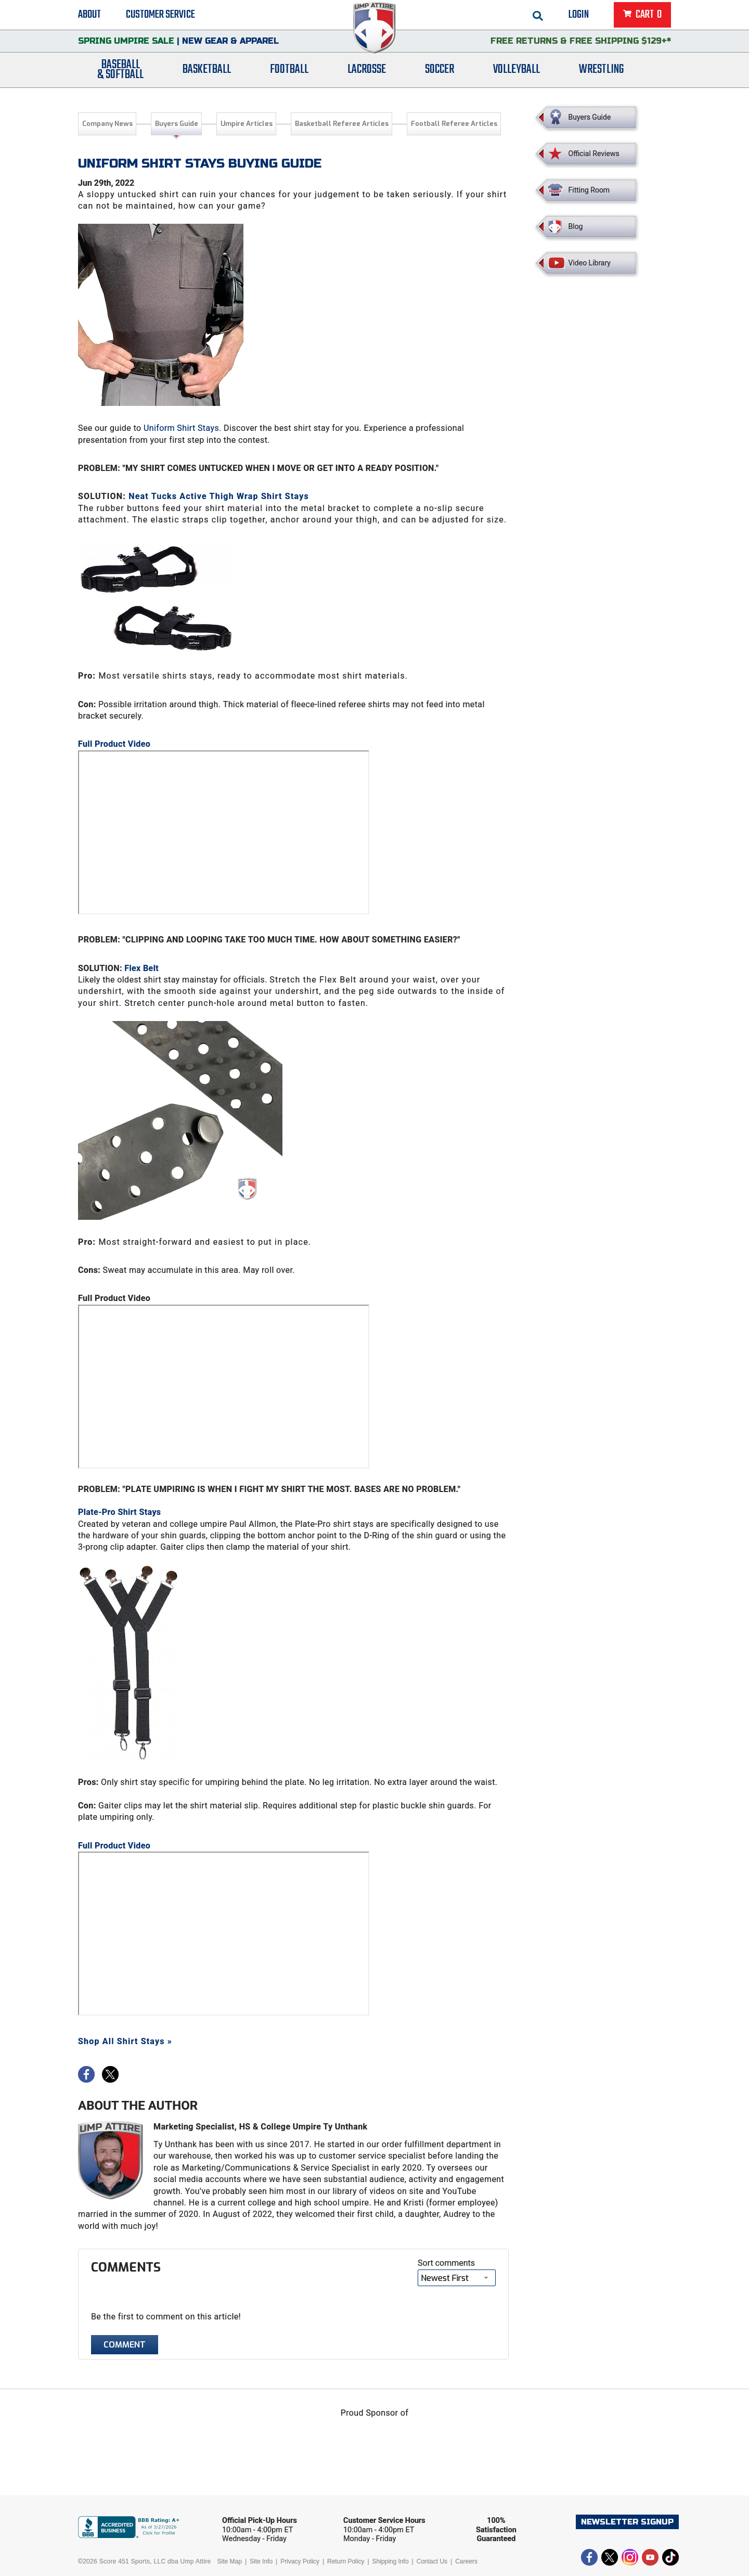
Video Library (590, 263)
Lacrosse (366, 74)
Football (289, 74)
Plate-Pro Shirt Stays (119, 1512)
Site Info (261, 2561)
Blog (576, 226)
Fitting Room (589, 190)
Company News (107, 123)
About (89, 15)
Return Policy (345, 2561)
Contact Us (432, 2561)
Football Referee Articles (454, 123)
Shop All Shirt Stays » (125, 2041)
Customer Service (160, 15)
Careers (466, 2561)
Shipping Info (390, 2561)
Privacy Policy (299, 2561)
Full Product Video (114, 744)
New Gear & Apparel (230, 44)
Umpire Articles (247, 123)
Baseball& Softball (120, 74)
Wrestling (601, 74)
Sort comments (446, 2263)
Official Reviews (594, 153)
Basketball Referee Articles (342, 123)
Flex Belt (141, 968)
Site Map (229, 2561)
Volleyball (516, 74)
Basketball (207, 74)
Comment (125, 2344)
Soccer (439, 74)
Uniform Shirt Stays (181, 428)
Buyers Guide (176, 123)
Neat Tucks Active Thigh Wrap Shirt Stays (218, 496)
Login (579, 15)
